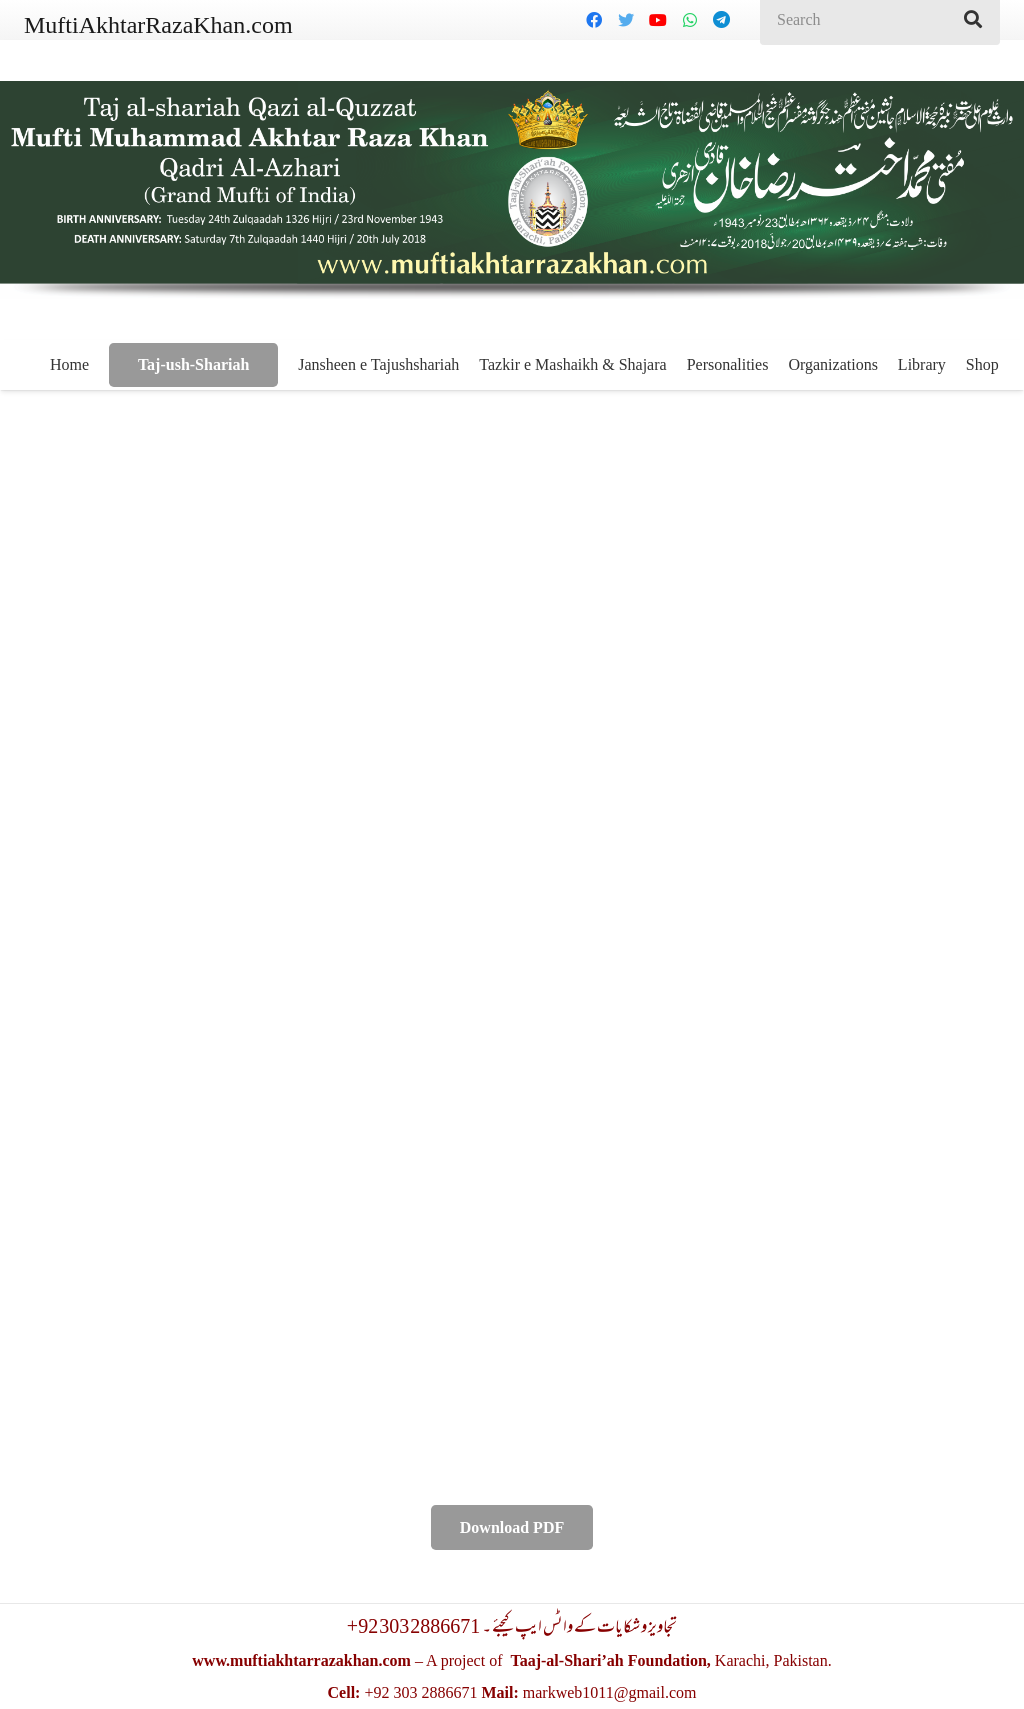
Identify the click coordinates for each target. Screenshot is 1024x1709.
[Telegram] (722, 20)
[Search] (973, 20)
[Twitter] (626, 20)
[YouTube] (658, 20)
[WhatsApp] (690, 20)
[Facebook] (594, 20)
